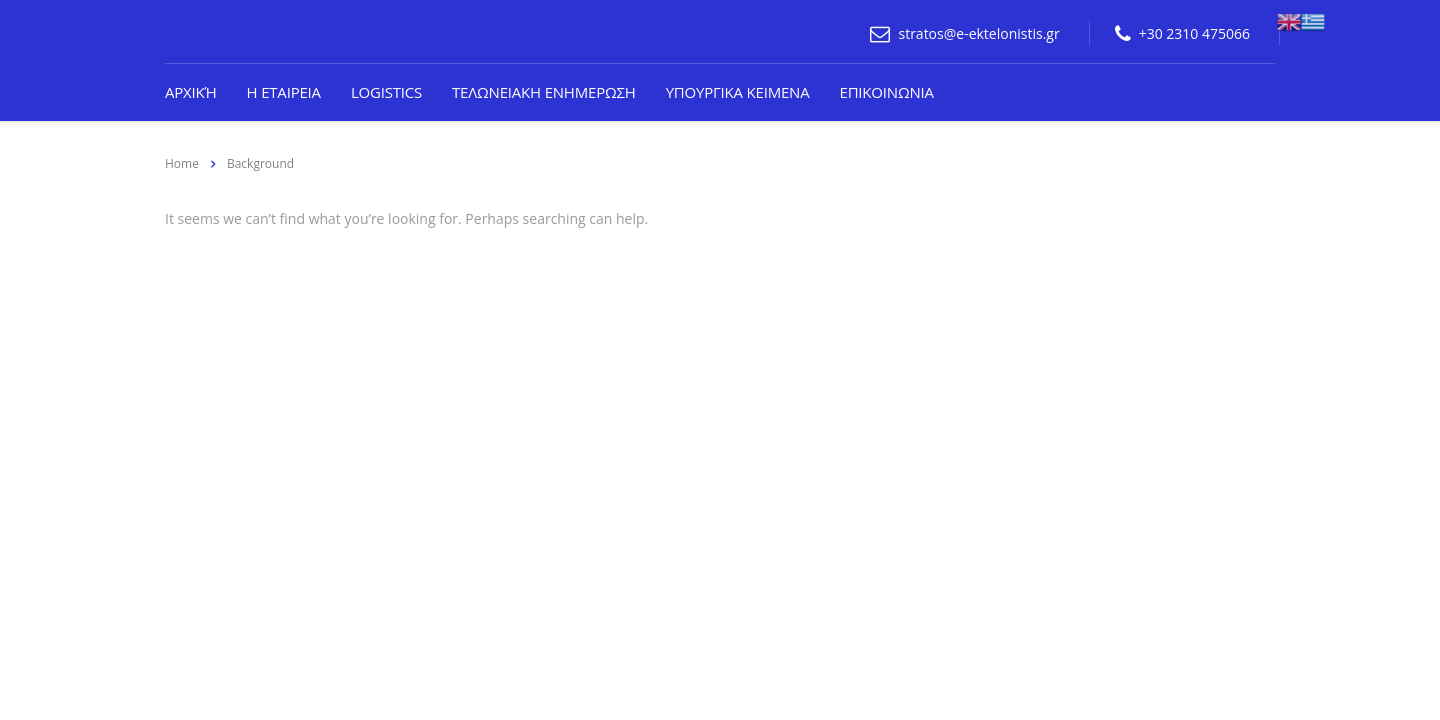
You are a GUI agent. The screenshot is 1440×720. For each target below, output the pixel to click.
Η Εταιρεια (284, 92)
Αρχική (191, 92)
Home (182, 163)
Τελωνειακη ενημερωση (544, 92)
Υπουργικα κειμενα (738, 92)
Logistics (386, 92)
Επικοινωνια (887, 92)
